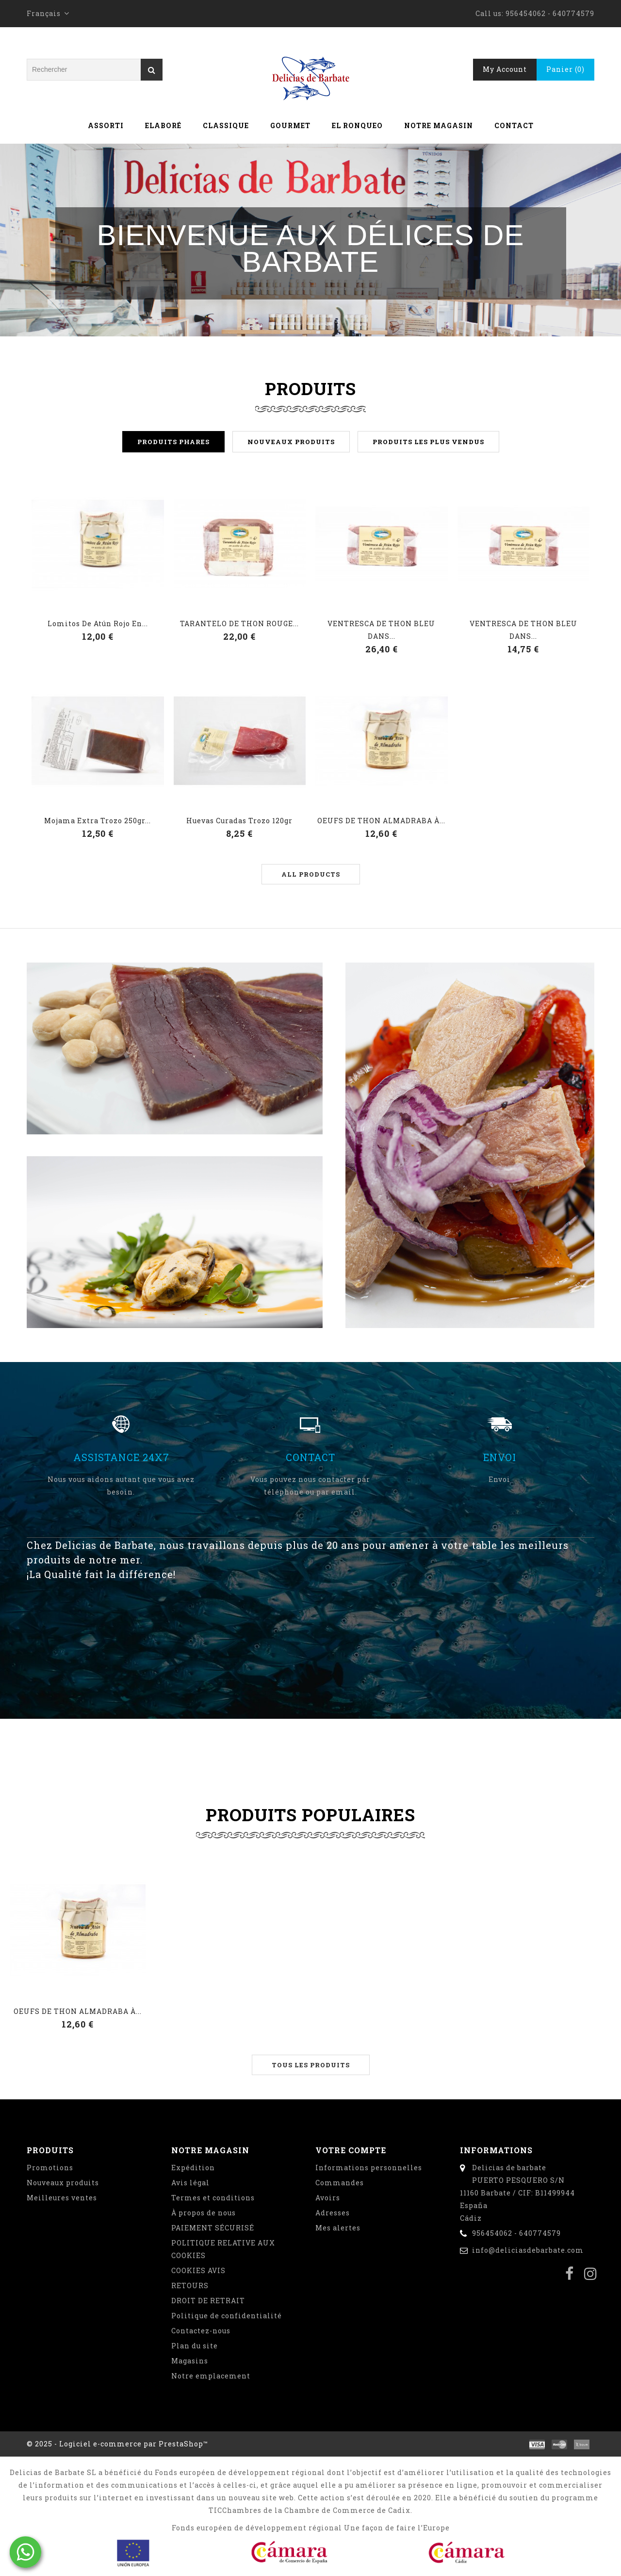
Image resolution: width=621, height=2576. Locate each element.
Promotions (50, 2167)
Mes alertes (337, 2227)
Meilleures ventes (62, 2197)
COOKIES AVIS (198, 2270)
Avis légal (190, 2182)
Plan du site (194, 2345)
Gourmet (290, 125)
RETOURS (190, 2285)
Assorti (106, 125)
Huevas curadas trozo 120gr (239, 820)
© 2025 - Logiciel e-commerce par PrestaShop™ (117, 2443)
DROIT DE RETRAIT (208, 2300)
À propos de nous (203, 2212)
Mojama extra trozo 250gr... (97, 820)
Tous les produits (311, 2065)
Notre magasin (438, 125)
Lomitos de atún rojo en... (98, 623)
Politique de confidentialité (226, 2315)
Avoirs (327, 2197)
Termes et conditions (213, 2197)
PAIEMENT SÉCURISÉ (212, 2227)
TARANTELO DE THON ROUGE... (239, 623)
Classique (226, 125)
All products (310, 874)
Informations (496, 2150)
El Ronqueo (357, 125)
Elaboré (163, 125)
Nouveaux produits (63, 2182)
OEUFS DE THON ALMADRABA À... (381, 820)
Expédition (193, 2167)
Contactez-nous (200, 2330)
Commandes (339, 2182)
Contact (514, 125)
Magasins (189, 2360)
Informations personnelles (368, 2167)
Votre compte (350, 2150)
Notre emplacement (210, 2375)
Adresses (332, 2212)
